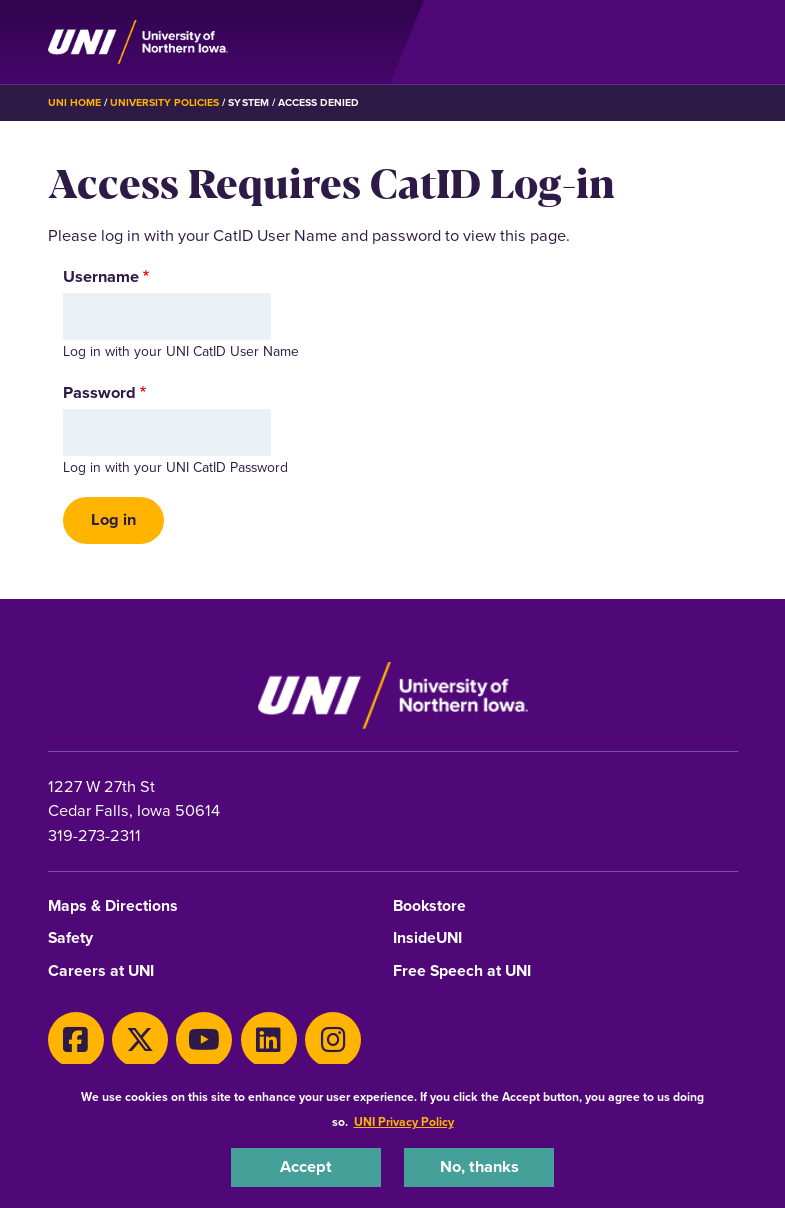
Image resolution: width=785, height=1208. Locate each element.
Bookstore (429, 906)
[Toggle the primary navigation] (722, 42)
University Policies (165, 102)
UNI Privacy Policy (404, 1122)
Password (99, 393)
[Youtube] (204, 1040)
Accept (306, 1166)
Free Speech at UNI (462, 971)
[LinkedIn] (269, 1040)
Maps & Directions (113, 906)
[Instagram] (333, 1040)
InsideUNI (427, 938)
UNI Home (74, 102)
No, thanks (479, 1166)
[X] (140, 1040)
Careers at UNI (101, 971)
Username (101, 277)
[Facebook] (76, 1040)
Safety (70, 938)
